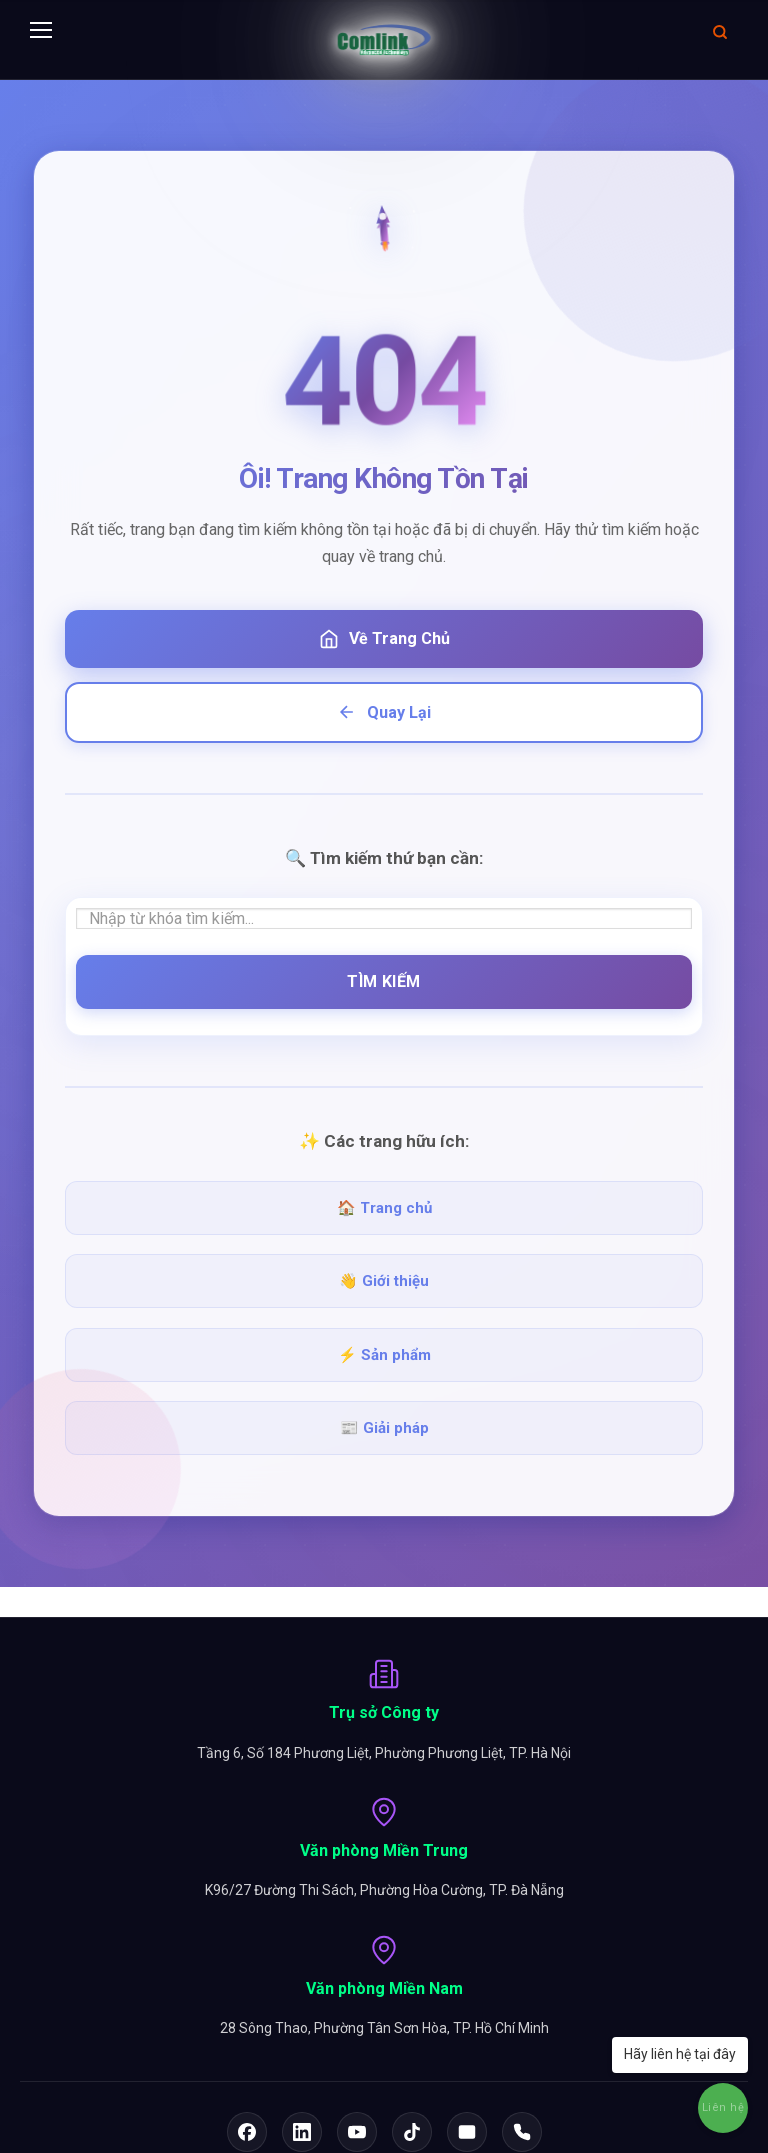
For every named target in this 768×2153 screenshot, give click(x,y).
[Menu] (41, 31)
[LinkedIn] (302, 2132)
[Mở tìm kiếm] (720, 31)
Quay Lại (384, 712)
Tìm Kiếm (384, 981)
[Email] (467, 2132)
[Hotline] (522, 2132)
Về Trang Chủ (384, 639)
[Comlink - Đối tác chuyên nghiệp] (384, 40)
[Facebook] (247, 2132)
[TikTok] (412, 2132)
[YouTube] (357, 2132)
